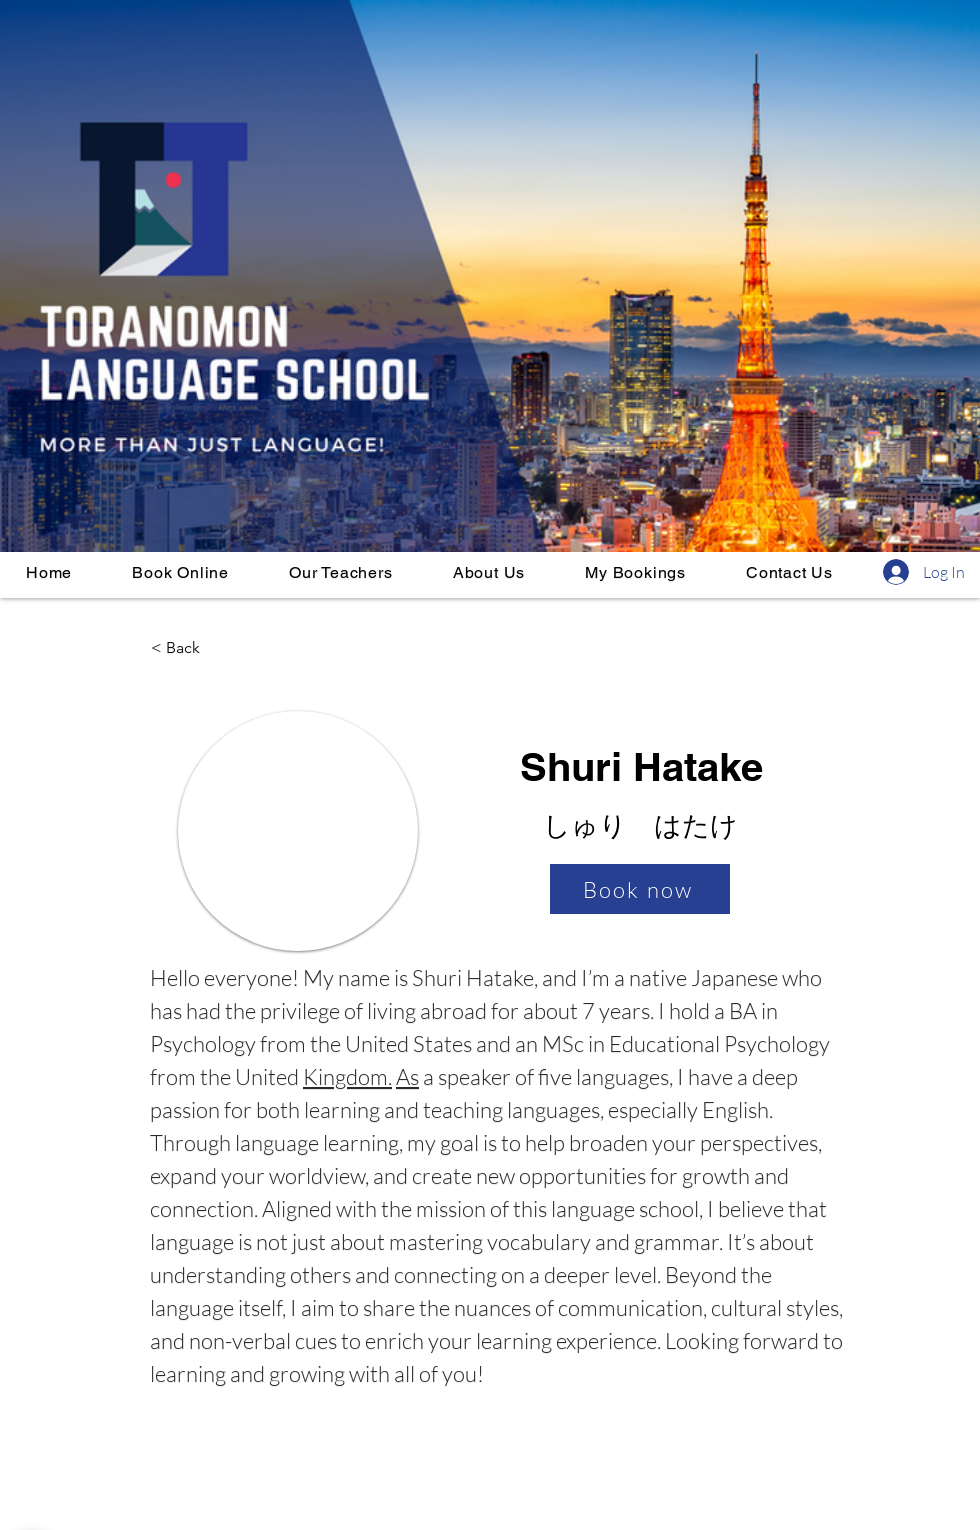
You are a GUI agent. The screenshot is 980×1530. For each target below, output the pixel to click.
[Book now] (640, 889)
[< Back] (217, 648)
